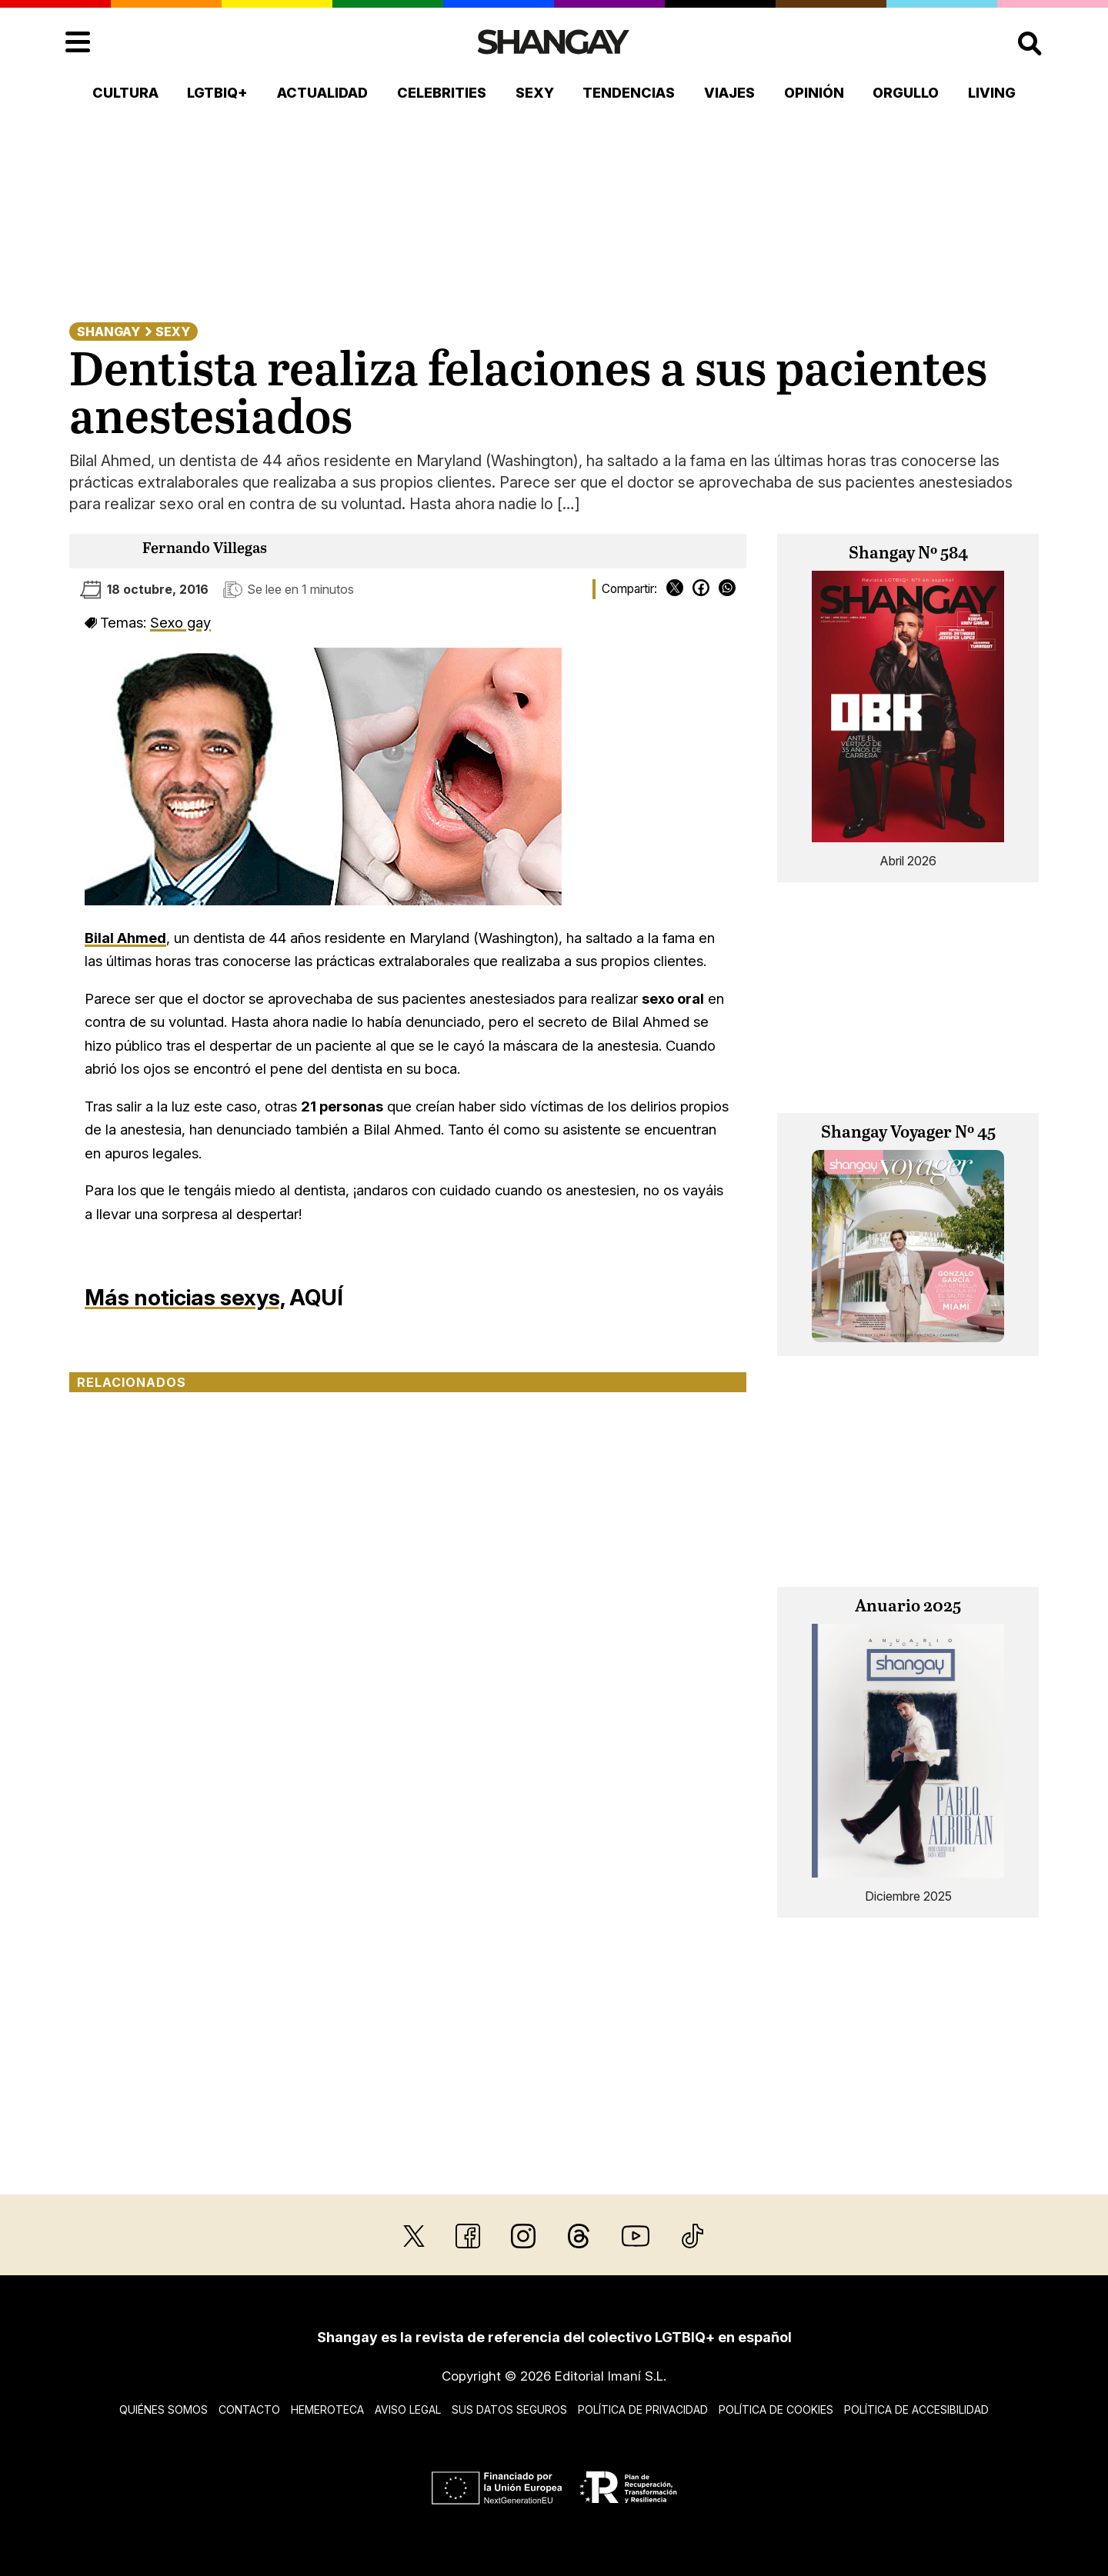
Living (992, 93)
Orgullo (906, 93)
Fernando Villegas (204, 549)
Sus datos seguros (509, 2409)
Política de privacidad (643, 2409)
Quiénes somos (163, 2409)
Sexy (535, 93)
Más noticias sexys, (185, 1297)
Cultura (125, 93)
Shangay (108, 331)
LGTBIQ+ (217, 93)
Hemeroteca (327, 2409)
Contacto (249, 2409)
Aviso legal (408, 2409)
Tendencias (628, 93)
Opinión (814, 93)
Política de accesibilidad (916, 2409)
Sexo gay (180, 622)
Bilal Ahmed (125, 937)
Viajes (729, 93)
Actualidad (322, 93)
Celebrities (441, 93)
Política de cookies (776, 2409)
